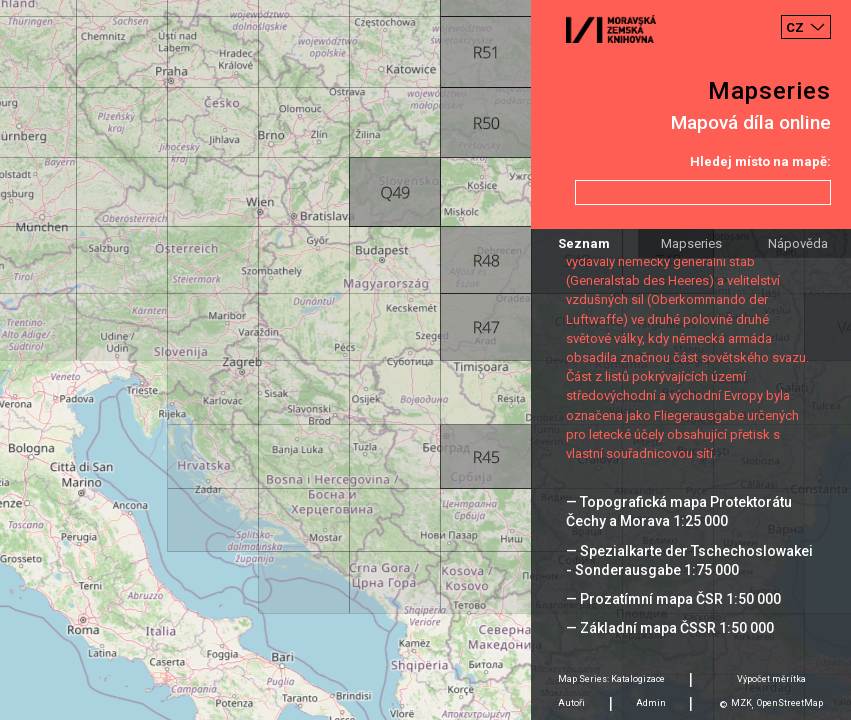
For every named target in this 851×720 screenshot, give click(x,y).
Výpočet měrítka (771, 679)
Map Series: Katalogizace (611, 679)
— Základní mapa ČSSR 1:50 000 (670, 628)
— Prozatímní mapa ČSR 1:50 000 (673, 599)
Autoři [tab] (571, 703)
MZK (741, 703)
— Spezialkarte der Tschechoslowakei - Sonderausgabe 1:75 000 (689, 560)
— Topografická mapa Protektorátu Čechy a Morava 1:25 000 (679, 511)
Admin (651, 703)
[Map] (425, 360)
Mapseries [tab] (691, 243)
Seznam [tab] (584, 243)
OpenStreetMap (790, 703)
